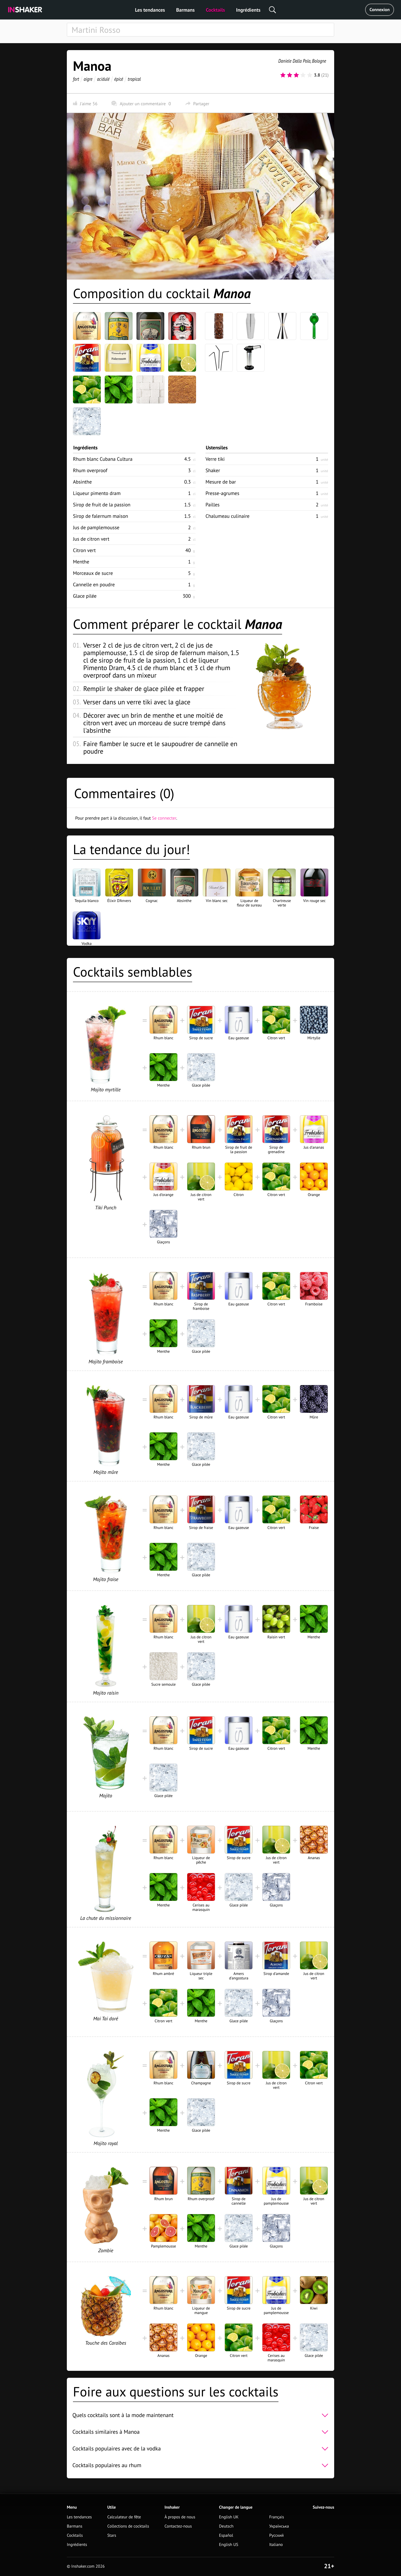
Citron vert (84, 550)
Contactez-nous (178, 2526)
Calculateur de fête (124, 2517)
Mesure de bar (221, 482)
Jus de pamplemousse (96, 527)
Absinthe (82, 482)
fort (76, 79)
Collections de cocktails (128, 2526)
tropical (134, 79)
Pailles (212, 504)
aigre (88, 79)
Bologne (319, 61)
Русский (276, 2535)
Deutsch (226, 2526)
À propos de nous (180, 2517)
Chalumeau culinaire (228, 516)
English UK (229, 2517)
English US (228, 2544)
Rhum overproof (90, 470)
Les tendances (150, 10)
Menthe (81, 561)
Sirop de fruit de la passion (101, 504)
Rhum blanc (103, 459)
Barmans (185, 10)
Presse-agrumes (222, 493)
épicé (118, 79)
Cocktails (215, 10)
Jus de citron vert (91, 539)
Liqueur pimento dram (97, 493)
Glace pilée (85, 596)
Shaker (213, 470)
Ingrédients (248, 10)
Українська (279, 2526)
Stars (111, 2535)
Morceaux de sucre (93, 573)
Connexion (380, 10)
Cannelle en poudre (94, 584)
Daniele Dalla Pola (294, 61)
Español (226, 2535)
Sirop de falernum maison (100, 516)
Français (276, 2517)
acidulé (103, 79)
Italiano (276, 2544)
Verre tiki (215, 459)
